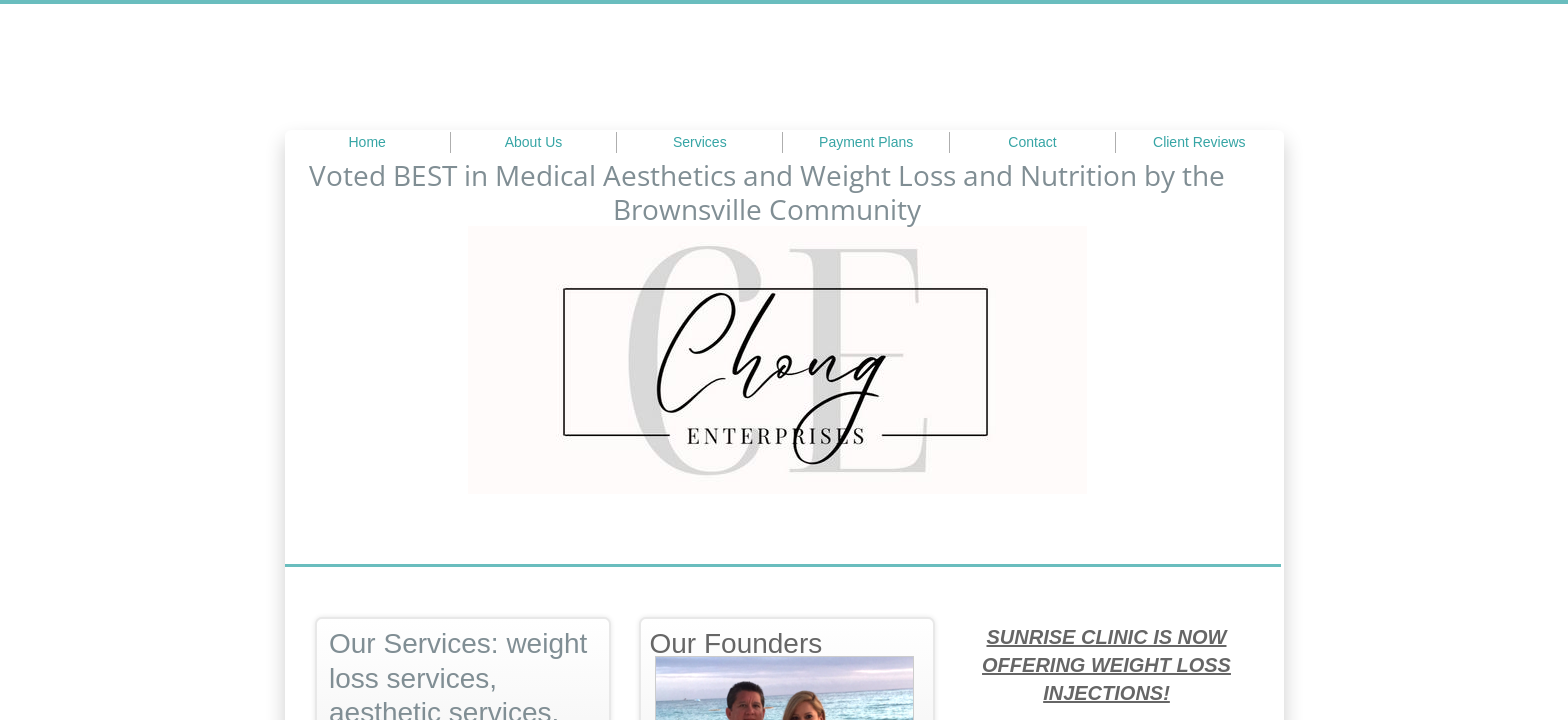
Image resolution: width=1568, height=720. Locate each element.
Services (700, 142)
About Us (534, 142)
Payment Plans (866, 142)
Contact (1032, 142)
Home (366, 142)
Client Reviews (1199, 142)
